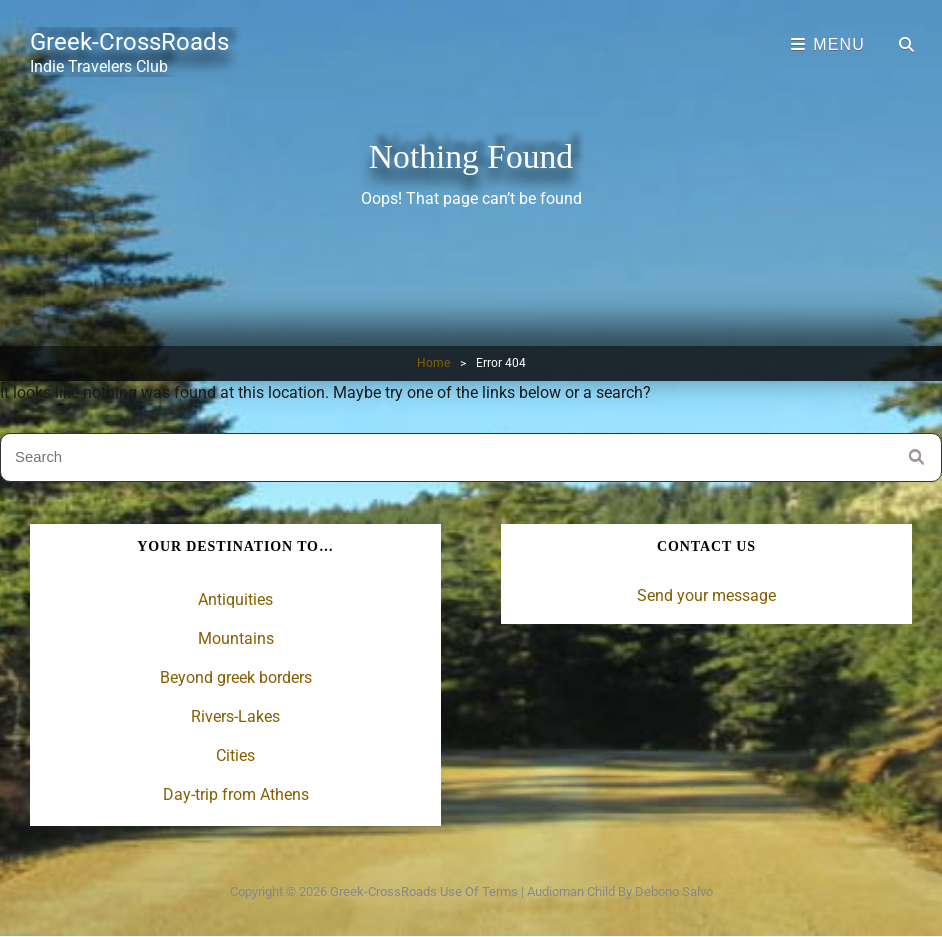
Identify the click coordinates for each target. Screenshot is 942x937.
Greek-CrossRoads (129, 42)
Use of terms (479, 891)
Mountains (236, 638)
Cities (235, 755)
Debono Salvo (674, 891)
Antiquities (235, 599)
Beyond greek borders (236, 677)
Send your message (706, 595)
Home (433, 363)
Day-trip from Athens (236, 794)
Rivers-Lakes (235, 716)
